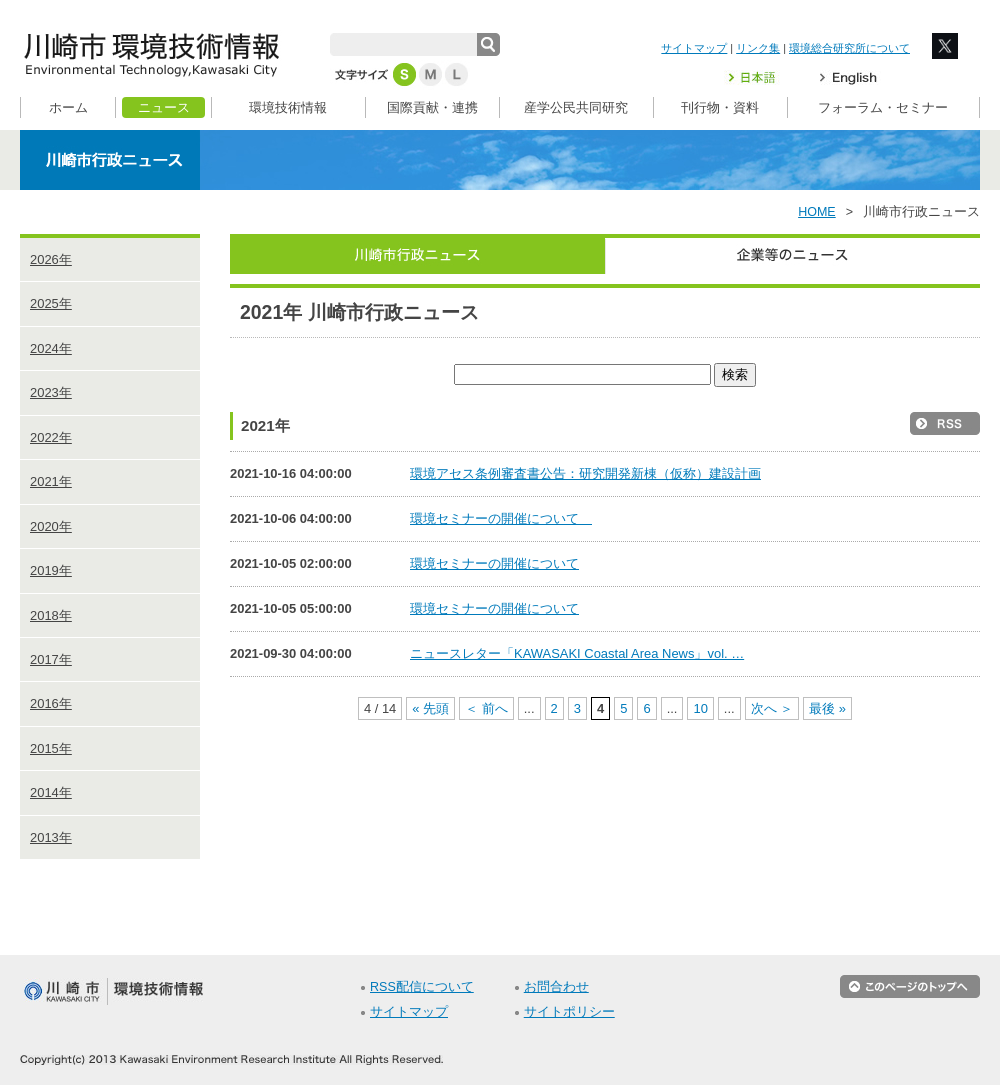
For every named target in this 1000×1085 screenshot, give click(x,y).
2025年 (51, 303)
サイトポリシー (569, 1012)
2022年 (51, 437)
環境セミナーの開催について (501, 518)
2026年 (51, 259)
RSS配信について (422, 987)
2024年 (51, 348)
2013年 (51, 837)
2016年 (51, 703)
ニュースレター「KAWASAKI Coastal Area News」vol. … (577, 653)
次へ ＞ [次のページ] (772, 708)
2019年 (51, 570)
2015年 (51, 748)
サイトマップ (694, 48)
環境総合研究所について (849, 48)
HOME (817, 212)
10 (700, 708)
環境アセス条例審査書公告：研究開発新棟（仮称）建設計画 (585, 473)
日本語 (764, 77)
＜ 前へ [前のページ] (486, 708)
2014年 (51, 792)
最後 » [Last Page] (827, 708)
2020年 (51, 526)
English (848, 77)
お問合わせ (556, 987)
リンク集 (758, 48)
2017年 (51, 659)
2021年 (51, 481)
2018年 (51, 615)
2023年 (51, 392)
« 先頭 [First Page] (430, 708)
